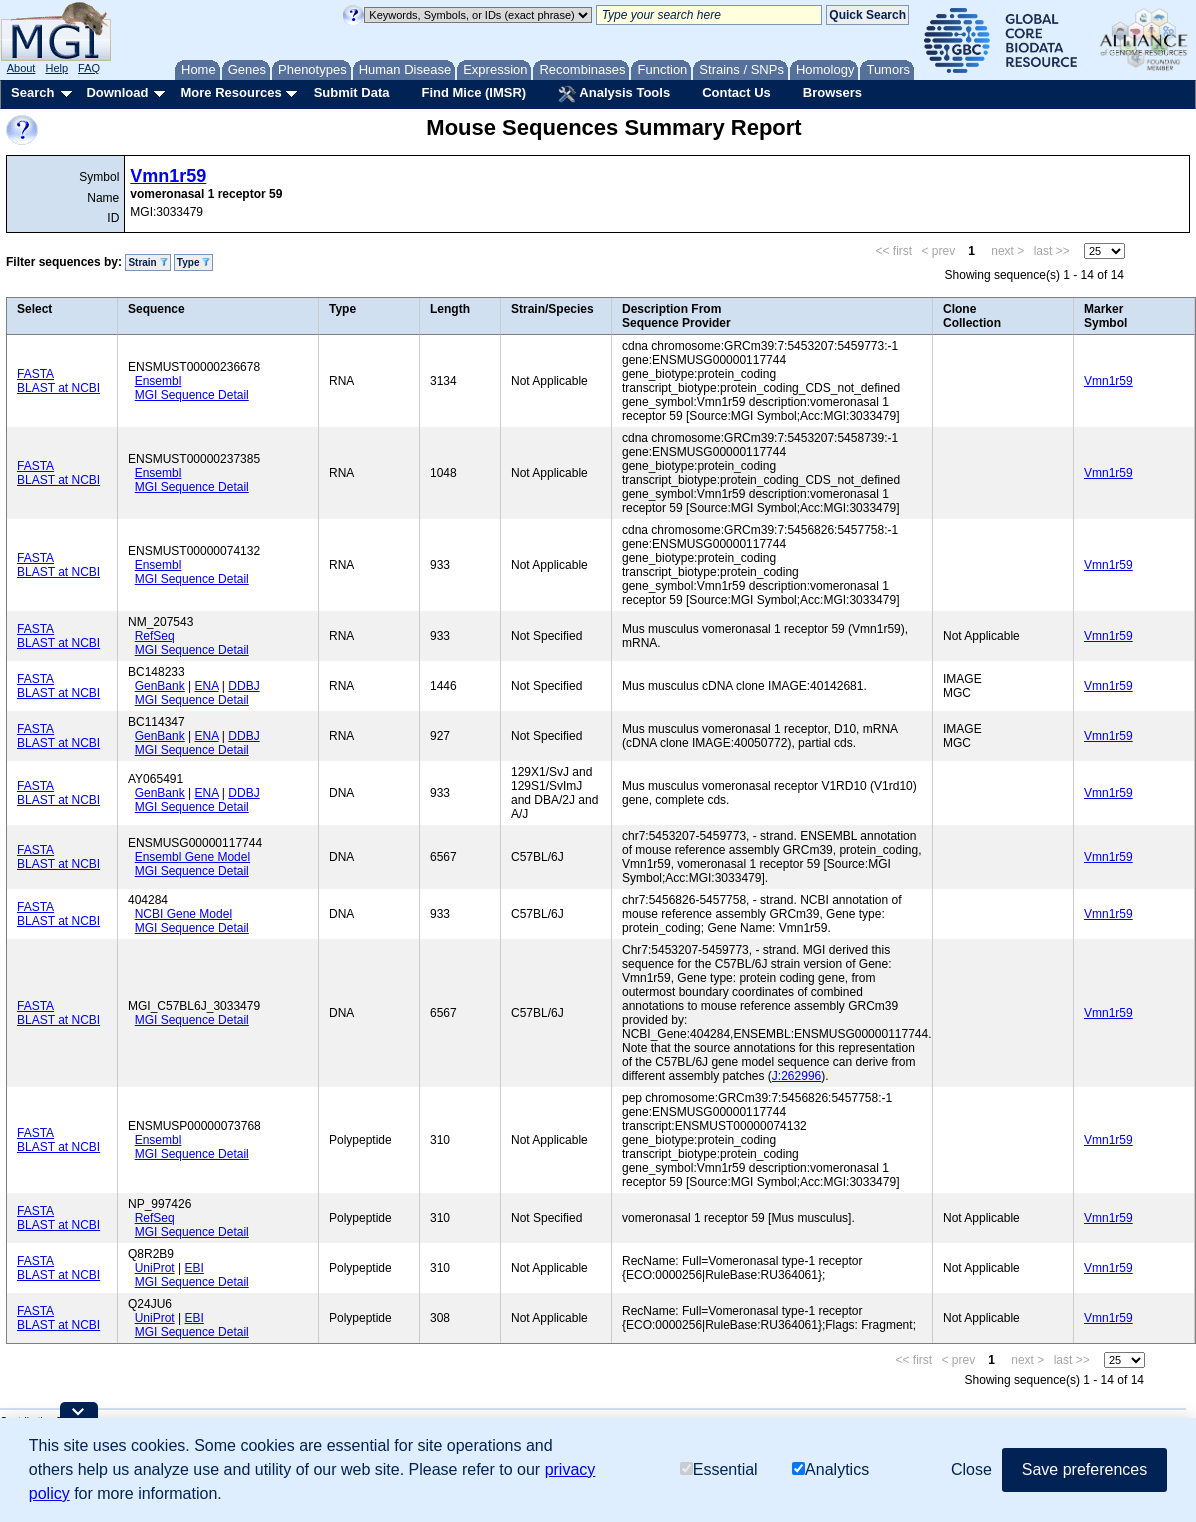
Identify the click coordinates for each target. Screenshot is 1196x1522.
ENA (207, 686)
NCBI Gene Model (183, 914)
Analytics (830, 1469)
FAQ (89, 68)
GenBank (160, 686)
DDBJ (243, 686)
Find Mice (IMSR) (473, 92)
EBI (193, 1268)
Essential (719, 1469)
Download (117, 92)
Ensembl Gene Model (192, 857)
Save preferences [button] (1084, 1469)
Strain (147, 262)
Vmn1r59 (168, 176)
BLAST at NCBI (58, 388)
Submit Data (352, 92)
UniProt (155, 1268)
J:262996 (796, 1076)
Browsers (832, 92)
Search (32, 92)
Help (56, 68)
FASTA (35, 374)
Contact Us (736, 92)
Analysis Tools (614, 94)
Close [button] (971, 1469)
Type (193, 262)
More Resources (230, 92)
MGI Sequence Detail (192, 395)
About (21, 68)
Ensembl (158, 381)
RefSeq (155, 636)
